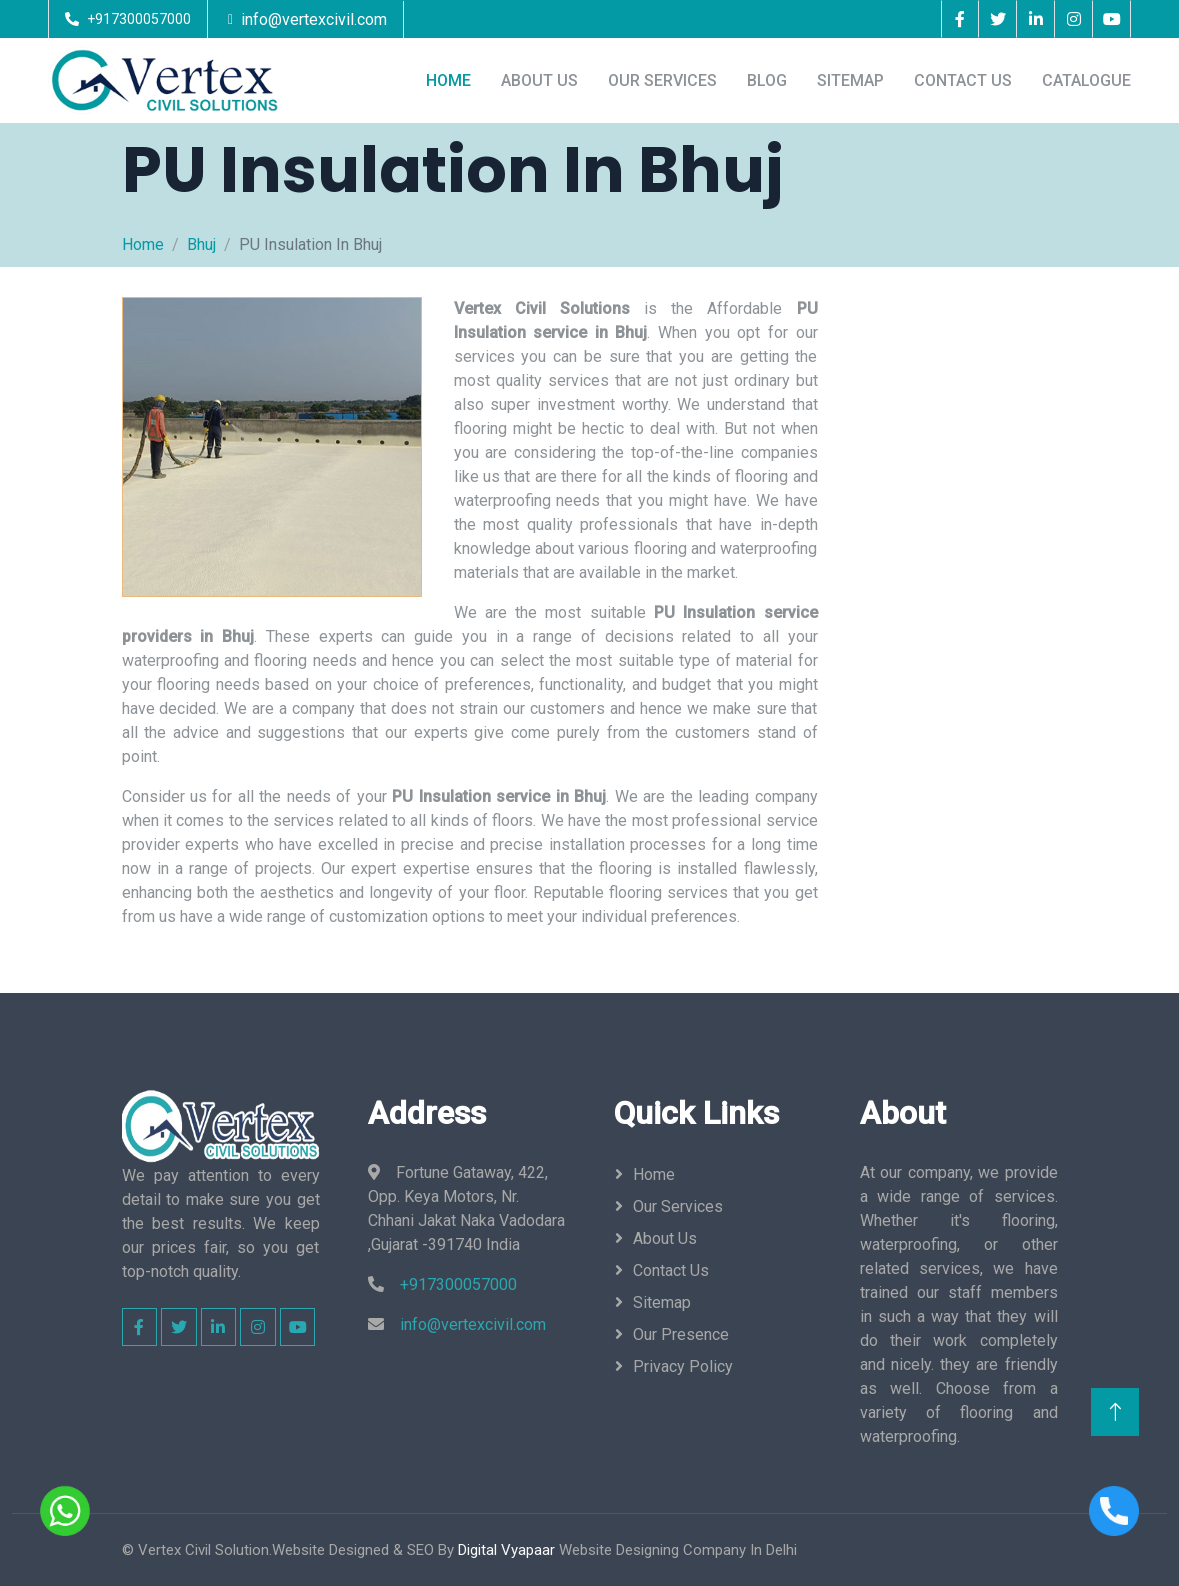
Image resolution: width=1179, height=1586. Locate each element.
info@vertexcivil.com (314, 19)
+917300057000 (139, 19)
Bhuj (201, 244)
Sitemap (850, 80)
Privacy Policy (683, 1366)
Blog (767, 80)
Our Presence (681, 1334)
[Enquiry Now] (949, 617)
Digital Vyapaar (506, 1550)
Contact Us (963, 80)
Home (448, 80)
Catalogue (1086, 80)
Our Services (662, 80)
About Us (539, 80)
